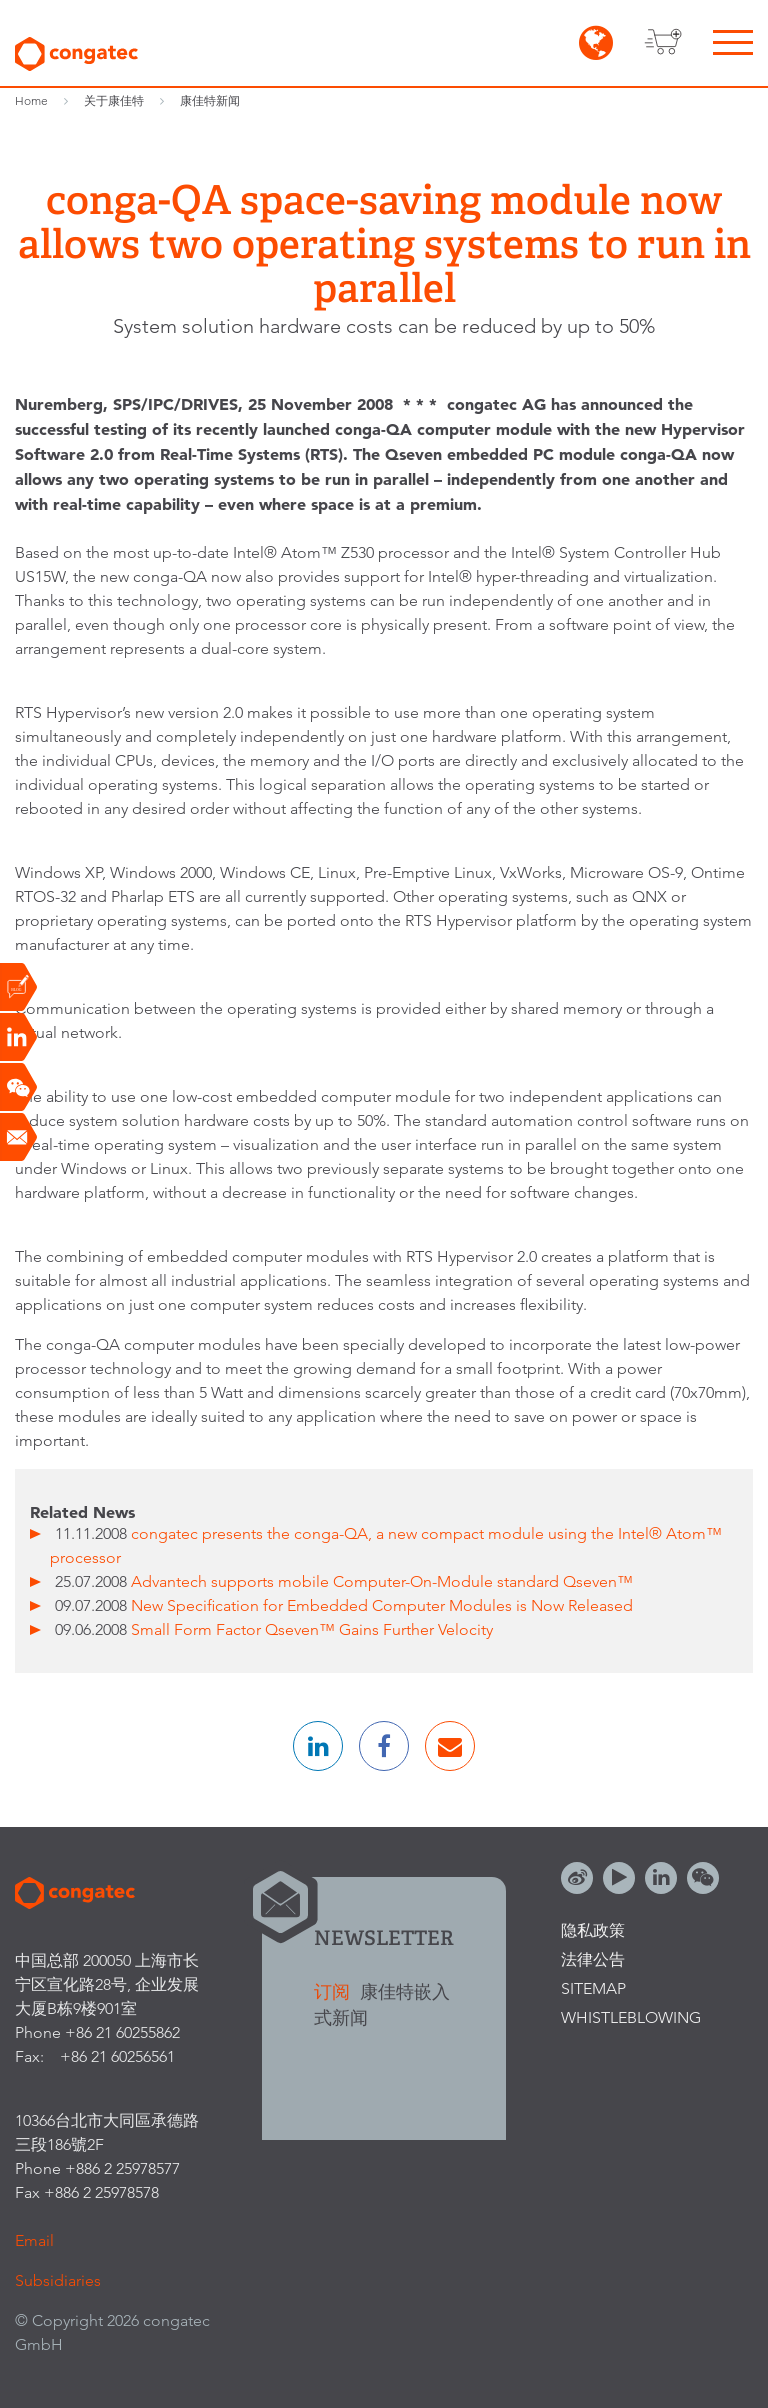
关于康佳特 (114, 100)
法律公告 (593, 1959)
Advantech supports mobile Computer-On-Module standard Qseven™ (382, 1581)
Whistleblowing (631, 2017)
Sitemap (593, 1988)
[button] (318, 1746)
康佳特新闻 (210, 100)
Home (31, 100)
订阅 (334, 1991)
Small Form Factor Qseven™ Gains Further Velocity (312, 1629)
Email (34, 2240)
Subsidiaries (58, 2280)
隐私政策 (593, 1930)
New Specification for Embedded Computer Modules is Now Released (382, 1605)
